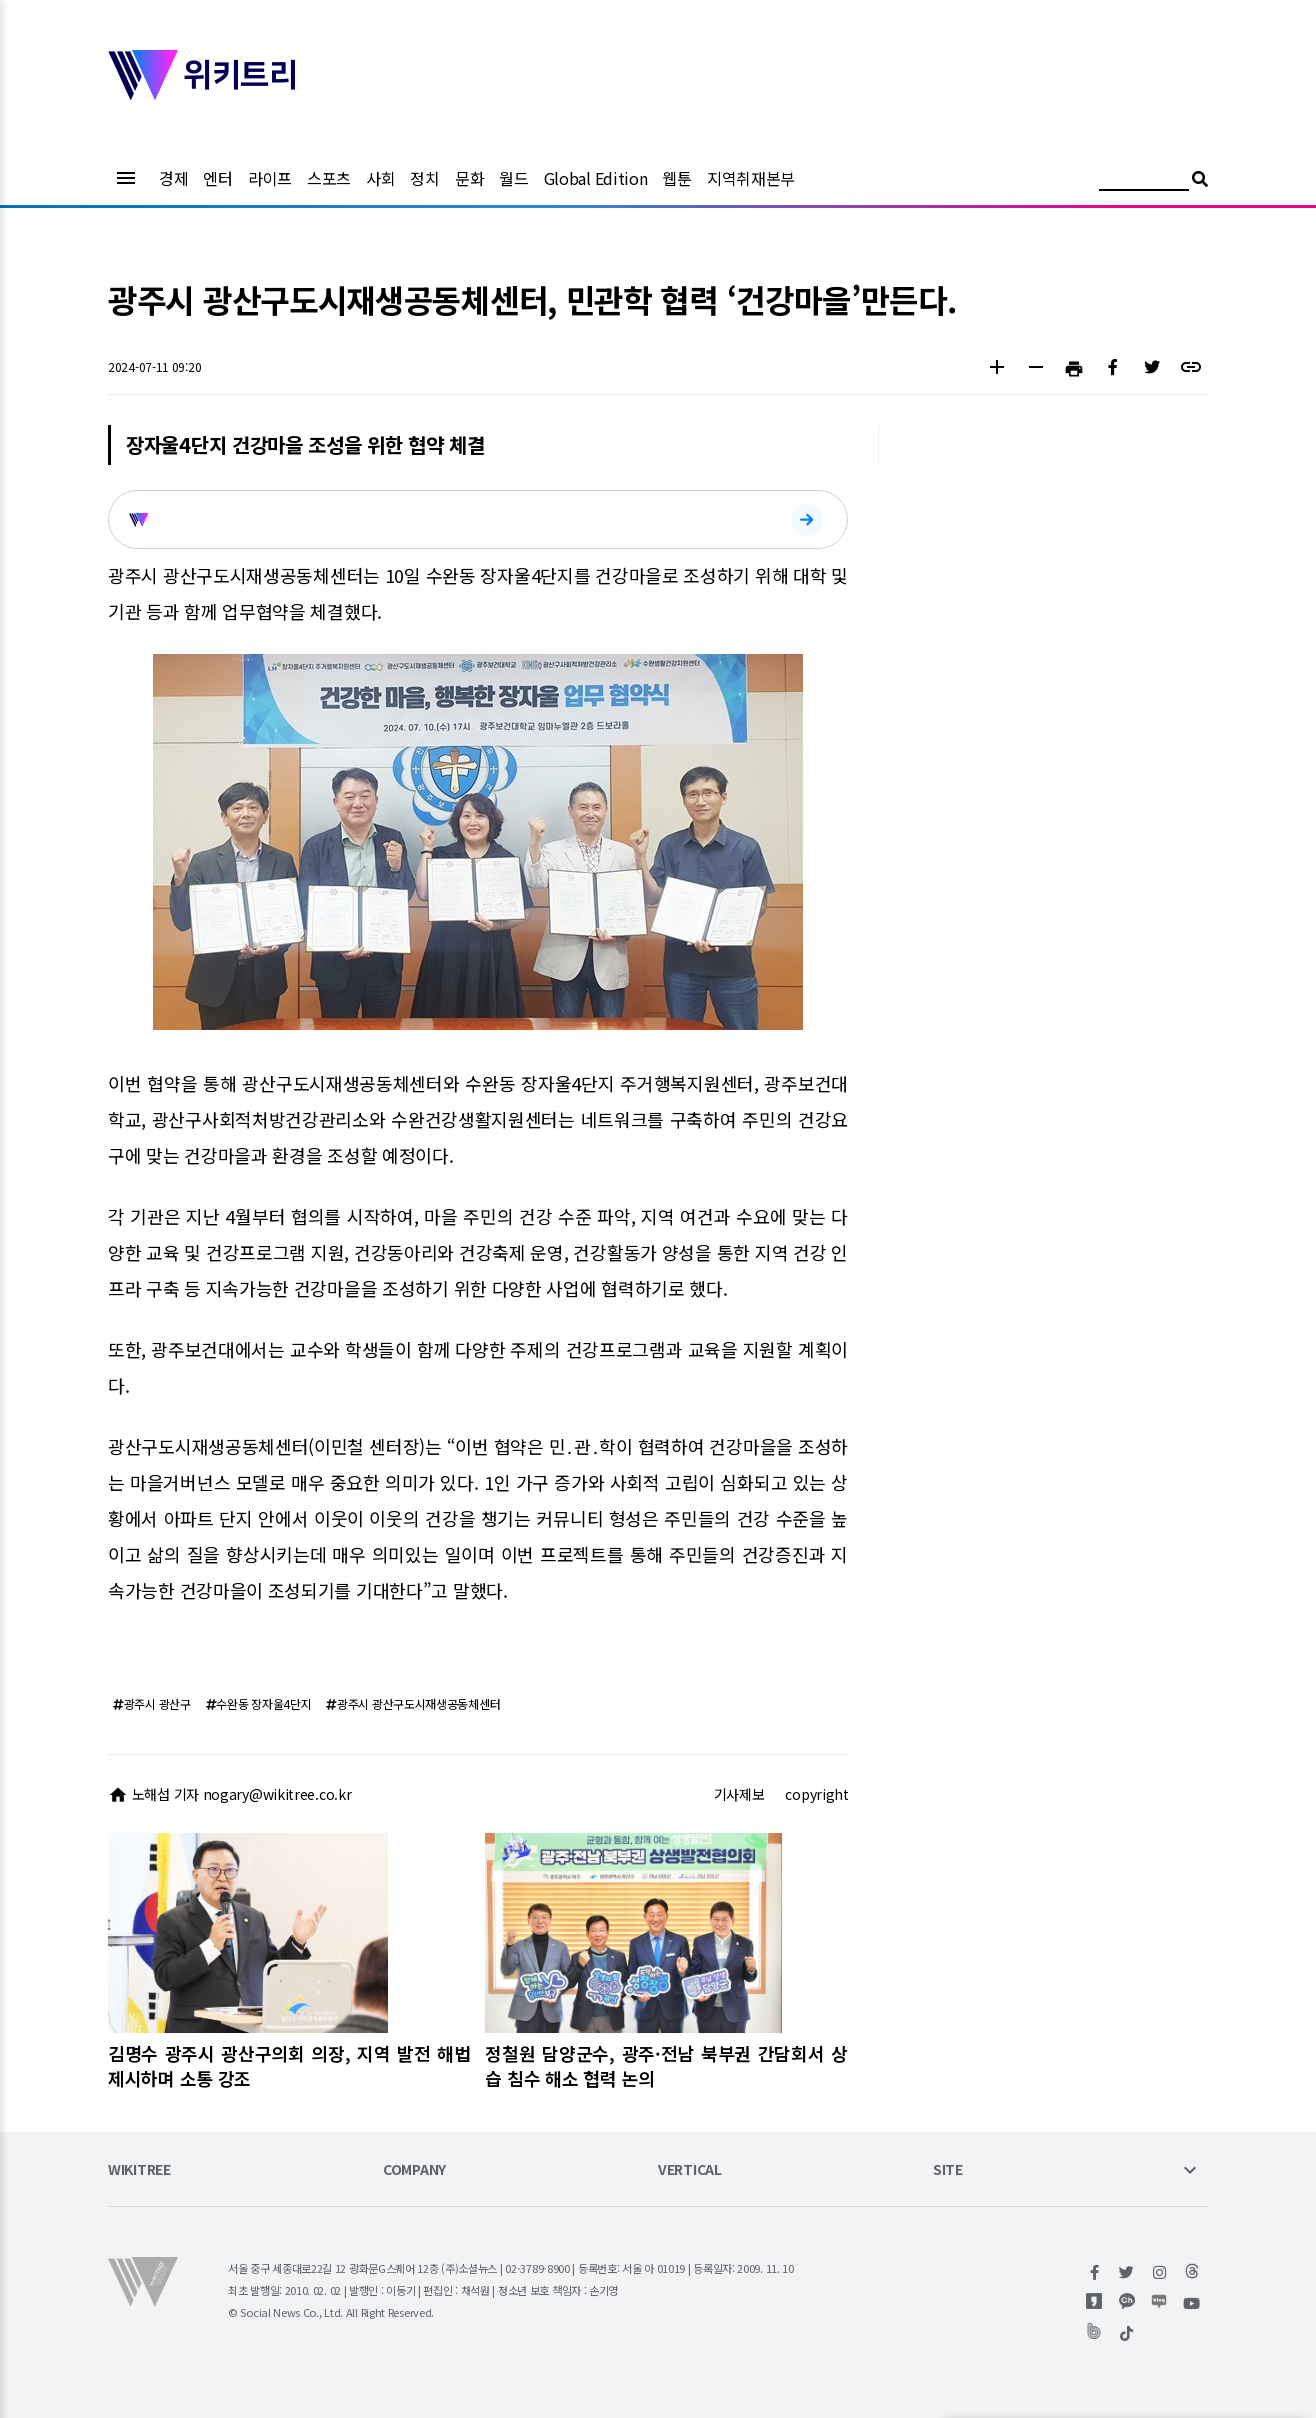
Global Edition (596, 178)
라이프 (270, 178)
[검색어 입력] (1144, 181)
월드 (513, 178)
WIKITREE (139, 2170)
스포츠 (329, 178)
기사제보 (739, 1794)
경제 (173, 178)
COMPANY (414, 2170)
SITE (948, 2170)
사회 (380, 178)
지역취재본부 (751, 178)
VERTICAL (690, 2170)
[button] (996, 369)
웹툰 (676, 178)
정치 (424, 178)
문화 (469, 178)
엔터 (217, 178)
